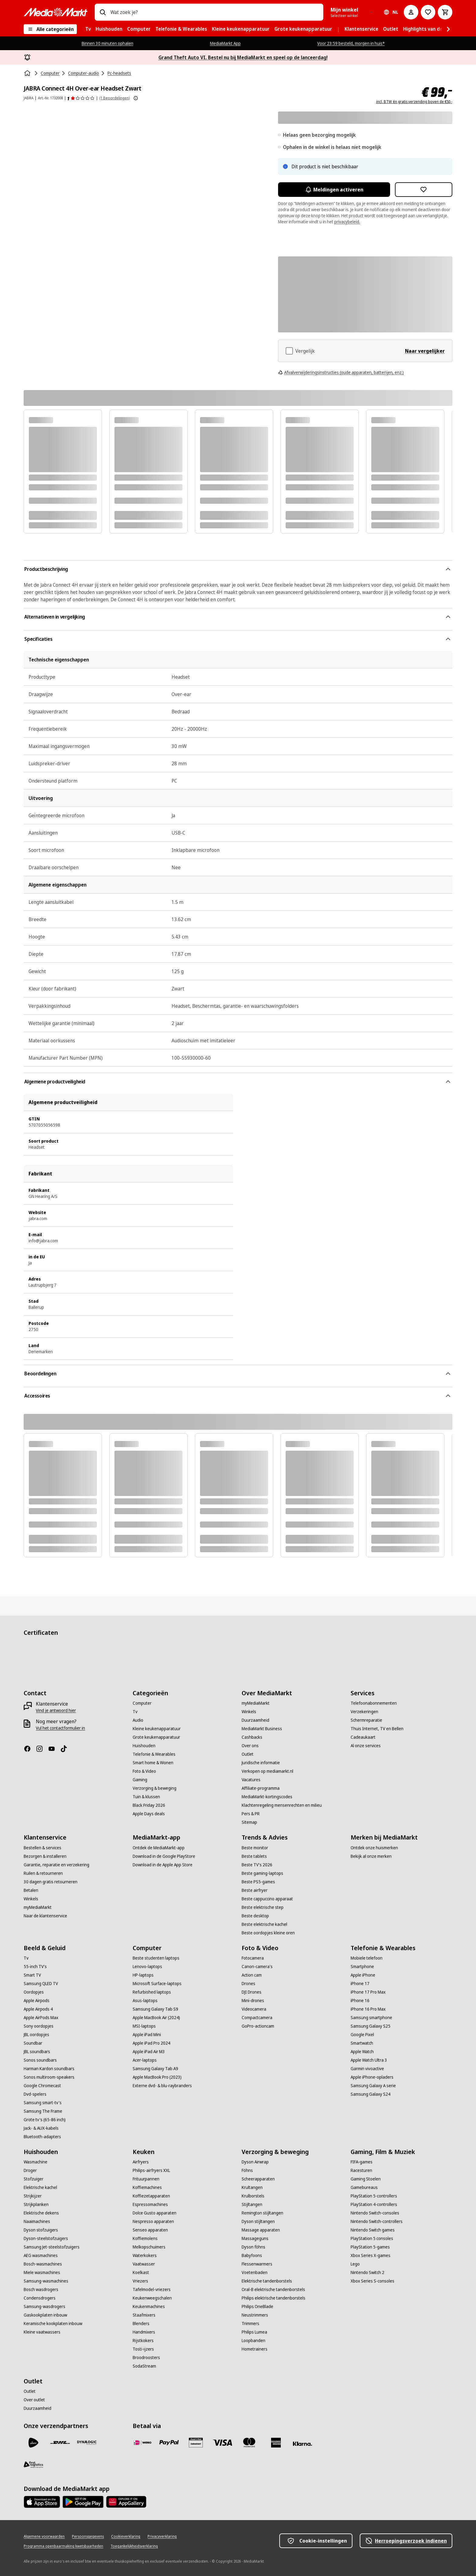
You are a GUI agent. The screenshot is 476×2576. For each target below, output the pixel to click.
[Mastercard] (249, 2442)
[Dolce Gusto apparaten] (154, 2213)
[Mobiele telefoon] (366, 1958)
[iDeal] (142, 2442)
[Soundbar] (33, 2043)
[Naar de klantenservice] (45, 1916)
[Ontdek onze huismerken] (374, 1848)
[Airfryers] (141, 2162)
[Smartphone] (362, 1967)
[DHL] (60, 2442)
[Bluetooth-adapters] (42, 2137)
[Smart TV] (32, 1975)
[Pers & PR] (251, 1814)
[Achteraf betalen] (302, 2444)
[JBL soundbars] (37, 2052)
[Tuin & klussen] (146, 1797)
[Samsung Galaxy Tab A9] (155, 2069)
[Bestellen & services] (42, 1848)
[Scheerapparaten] (258, 2179)
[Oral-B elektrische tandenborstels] (273, 2289)
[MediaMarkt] (55, 12)
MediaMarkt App (225, 43)
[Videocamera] (254, 2009)
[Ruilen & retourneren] (43, 1873)
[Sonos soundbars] (40, 2060)
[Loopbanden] (253, 2341)
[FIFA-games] (361, 2162)
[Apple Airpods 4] (38, 2009)
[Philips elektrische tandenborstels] (273, 2298)
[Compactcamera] (257, 2018)
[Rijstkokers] (143, 2341)
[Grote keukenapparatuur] (156, 1737)
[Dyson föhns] (253, 2247)
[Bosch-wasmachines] (43, 2264)
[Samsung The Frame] (43, 2111)
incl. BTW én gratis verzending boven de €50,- (414, 101)
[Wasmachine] (35, 2162)
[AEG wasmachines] (41, 2255)
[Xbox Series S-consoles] (372, 2281)
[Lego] (355, 2264)
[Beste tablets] (254, 1856)
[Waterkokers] (145, 2255)
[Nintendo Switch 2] (367, 2272)
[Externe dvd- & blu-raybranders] (162, 2086)
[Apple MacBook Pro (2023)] (157, 2077)
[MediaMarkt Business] (262, 1729)
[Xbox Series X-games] (370, 2255)
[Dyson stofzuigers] (41, 2230)
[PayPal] (169, 2442)
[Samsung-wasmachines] (46, 2281)
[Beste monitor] (255, 1848)
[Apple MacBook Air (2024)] (156, 2018)
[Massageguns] (255, 2238)
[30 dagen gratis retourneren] (50, 1882)
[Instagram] (42, 1748)
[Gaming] (140, 1780)
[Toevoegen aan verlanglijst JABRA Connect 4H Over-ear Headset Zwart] (423, 189)
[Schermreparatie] (366, 1720)
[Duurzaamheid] (255, 1720)
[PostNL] (33, 2442)
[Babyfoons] (252, 2255)
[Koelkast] (141, 2272)
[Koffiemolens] (145, 2238)
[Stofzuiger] (33, 2179)
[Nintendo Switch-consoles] (375, 2213)
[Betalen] (31, 1890)
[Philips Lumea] (254, 2332)
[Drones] (248, 1984)
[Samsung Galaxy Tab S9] (155, 2009)
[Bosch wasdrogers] (41, 2289)
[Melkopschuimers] (149, 2247)
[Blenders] (141, 2323)
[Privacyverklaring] (162, 2536)
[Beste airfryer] (254, 1890)
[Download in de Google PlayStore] (164, 1856)
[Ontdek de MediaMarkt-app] (159, 1848)
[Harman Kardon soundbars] (49, 2069)
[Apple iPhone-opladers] (372, 2077)
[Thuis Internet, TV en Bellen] (377, 1729)
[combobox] (214, 12)
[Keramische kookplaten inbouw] (53, 2323)
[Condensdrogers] (40, 2298)
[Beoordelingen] (81, 98)
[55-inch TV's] (35, 1967)
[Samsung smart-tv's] (43, 2103)
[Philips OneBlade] (257, 2306)
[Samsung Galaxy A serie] (373, 2086)
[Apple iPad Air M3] (149, 2052)
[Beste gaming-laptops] (262, 1873)
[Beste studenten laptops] (156, 1958)
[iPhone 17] (360, 1984)
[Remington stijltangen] (262, 2213)
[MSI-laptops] (144, 2026)
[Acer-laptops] (145, 2060)
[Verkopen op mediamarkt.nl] (267, 1771)
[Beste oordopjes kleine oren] (268, 1933)
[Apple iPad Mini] (147, 2035)
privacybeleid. (347, 222)
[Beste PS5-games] (258, 1882)
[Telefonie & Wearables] (154, 1754)
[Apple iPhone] (363, 1975)
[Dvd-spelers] (35, 2094)
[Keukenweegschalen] (152, 2298)
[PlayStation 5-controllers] (374, 2196)
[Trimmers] (250, 2323)
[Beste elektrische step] (263, 1907)
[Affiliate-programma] (261, 1788)
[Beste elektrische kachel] (264, 1924)
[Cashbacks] (252, 1737)
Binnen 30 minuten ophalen (107, 43)
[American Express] (276, 2442)
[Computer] (142, 1703)
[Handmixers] (144, 2332)
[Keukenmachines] (149, 2306)
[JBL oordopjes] (36, 2035)
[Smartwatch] (362, 2043)
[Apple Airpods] (36, 2001)
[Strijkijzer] (33, 2196)
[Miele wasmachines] (42, 2272)
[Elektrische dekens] (41, 2213)
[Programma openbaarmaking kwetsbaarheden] (63, 2546)
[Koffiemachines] (147, 2187)
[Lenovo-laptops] (147, 1967)
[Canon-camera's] (257, 1967)
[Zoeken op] (102, 12)
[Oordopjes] (34, 1992)
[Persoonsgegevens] (88, 2536)
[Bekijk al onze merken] (371, 1856)
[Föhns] (247, 2170)
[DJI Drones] (251, 1992)
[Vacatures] (251, 1780)
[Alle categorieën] (50, 29)
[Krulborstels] (253, 2196)
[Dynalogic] (87, 2442)
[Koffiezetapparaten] (151, 2196)
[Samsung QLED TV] (41, 1984)
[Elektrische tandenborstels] (267, 2281)
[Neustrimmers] (255, 2315)
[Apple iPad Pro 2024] (151, 2043)
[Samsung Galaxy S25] (370, 2026)
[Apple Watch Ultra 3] (369, 2060)
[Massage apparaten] (261, 2230)
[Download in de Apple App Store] (162, 1865)
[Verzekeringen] (364, 1712)
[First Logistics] (33, 2464)
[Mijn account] (411, 12)
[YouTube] (54, 1748)
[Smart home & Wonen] (153, 1763)
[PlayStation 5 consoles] (372, 2238)
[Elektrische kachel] (40, 2187)
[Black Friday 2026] (149, 1805)
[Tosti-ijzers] (143, 2349)
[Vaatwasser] (144, 2264)
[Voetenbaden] (254, 2272)
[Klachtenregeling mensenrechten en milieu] (282, 1805)
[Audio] (138, 1720)
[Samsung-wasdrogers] (44, 2306)
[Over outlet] (34, 2400)
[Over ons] (250, 1746)
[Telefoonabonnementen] (374, 1703)
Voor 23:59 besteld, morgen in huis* (351, 43)
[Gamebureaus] (364, 2187)
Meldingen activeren (334, 189)
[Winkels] (249, 1712)
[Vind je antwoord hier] (56, 1710)
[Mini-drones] (253, 2001)
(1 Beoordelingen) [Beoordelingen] (114, 98)
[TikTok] (66, 1748)
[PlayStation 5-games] (370, 2247)
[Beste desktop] (255, 1916)
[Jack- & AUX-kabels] (41, 2128)
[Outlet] (247, 1754)
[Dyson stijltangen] (258, 2221)
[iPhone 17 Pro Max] (368, 1992)
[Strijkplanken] (36, 2204)
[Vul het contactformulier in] (60, 1728)
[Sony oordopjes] (38, 2026)
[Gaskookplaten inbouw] (45, 2315)
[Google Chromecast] (42, 2086)
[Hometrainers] (254, 2349)
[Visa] (222, 2442)
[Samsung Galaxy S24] (370, 2094)
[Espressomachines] (150, 2204)
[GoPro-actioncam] (258, 2026)
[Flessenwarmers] (257, 2264)
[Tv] (135, 1712)
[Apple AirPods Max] (41, 2018)
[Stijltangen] (252, 2204)
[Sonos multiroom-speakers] (49, 2077)
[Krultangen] (252, 2187)
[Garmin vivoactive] (367, 2069)
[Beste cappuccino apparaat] (267, 1899)
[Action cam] (252, 1975)
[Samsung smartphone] (371, 2018)
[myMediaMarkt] (256, 1703)
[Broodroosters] (146, 2358)
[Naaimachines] (37, 2221)
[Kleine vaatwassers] (42, 2332)
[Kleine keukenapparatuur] (157, 1729)
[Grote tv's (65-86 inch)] (45, 2120)
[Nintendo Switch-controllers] (377, 2221)
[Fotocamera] (253, 1958)
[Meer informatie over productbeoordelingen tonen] (136, 98)
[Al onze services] (366, 1746)
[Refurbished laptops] (152, 1992)
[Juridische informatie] (261, 1763)
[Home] (28, 73)
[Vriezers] (140, 2281)
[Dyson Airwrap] (255, 2162)
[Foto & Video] (144, 1771)
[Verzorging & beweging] (154, 1788)
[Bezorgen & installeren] (45, 1856)
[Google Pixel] (362, 2035)
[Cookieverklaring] (125, 2536)
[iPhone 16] (360, 2001)
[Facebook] (30, 1748)
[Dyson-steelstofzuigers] (46, 2238)
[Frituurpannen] (146, 2179)
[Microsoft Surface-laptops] (157, 1984)
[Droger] (30, 2170)
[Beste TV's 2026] (257, 1865)
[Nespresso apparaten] (153, 2221)
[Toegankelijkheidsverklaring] (134, 2546)
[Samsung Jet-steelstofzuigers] (52, 2247)
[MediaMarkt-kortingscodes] (267, 1797)
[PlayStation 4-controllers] (374, 2204)
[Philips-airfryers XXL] (151, 2170)
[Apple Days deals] (149, 1814)
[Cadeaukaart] (363, 1737)
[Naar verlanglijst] (428, 12)
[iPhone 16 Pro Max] (368, 2009)
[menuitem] (88, 29)
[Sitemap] (249, 1822)
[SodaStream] (144, 2366)
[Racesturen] (361, 2170)
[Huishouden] (144, 1746)
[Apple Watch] (362, 2052)
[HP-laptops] (143, 1975)
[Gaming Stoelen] (366, 2179)
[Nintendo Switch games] (373, 2230)
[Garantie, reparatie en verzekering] (56, 1865)
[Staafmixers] (144, 2315)
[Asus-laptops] (145, 2001)
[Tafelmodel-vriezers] (152, 2289)
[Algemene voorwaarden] (44, 2536)
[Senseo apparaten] (150, 2230)
